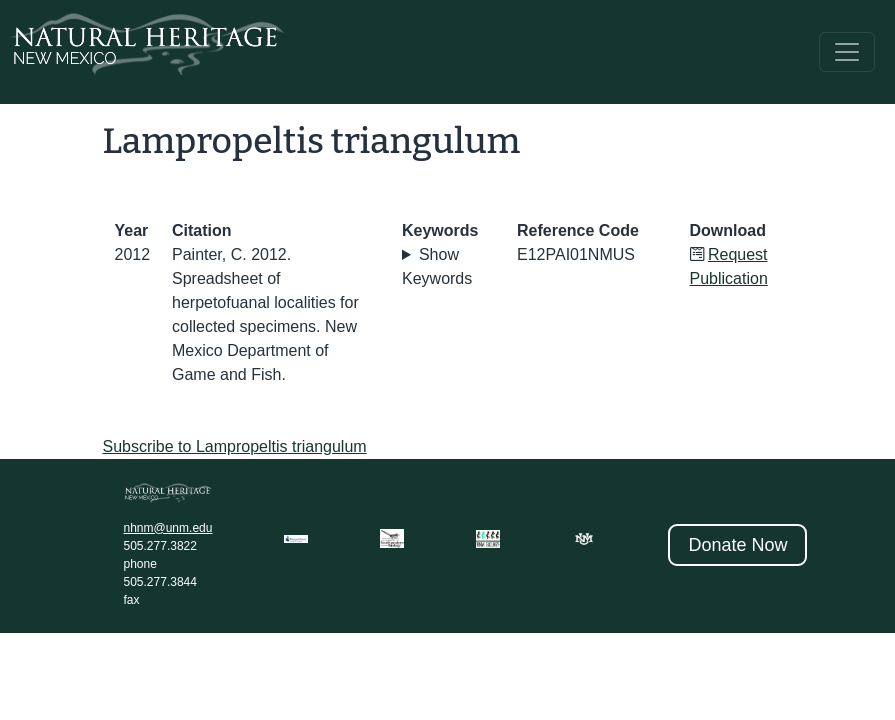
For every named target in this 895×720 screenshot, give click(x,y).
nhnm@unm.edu (168, 528)
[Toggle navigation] (847, 52)
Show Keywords (437, 266)
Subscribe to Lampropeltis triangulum (235, 446)
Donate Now (737, 545)
